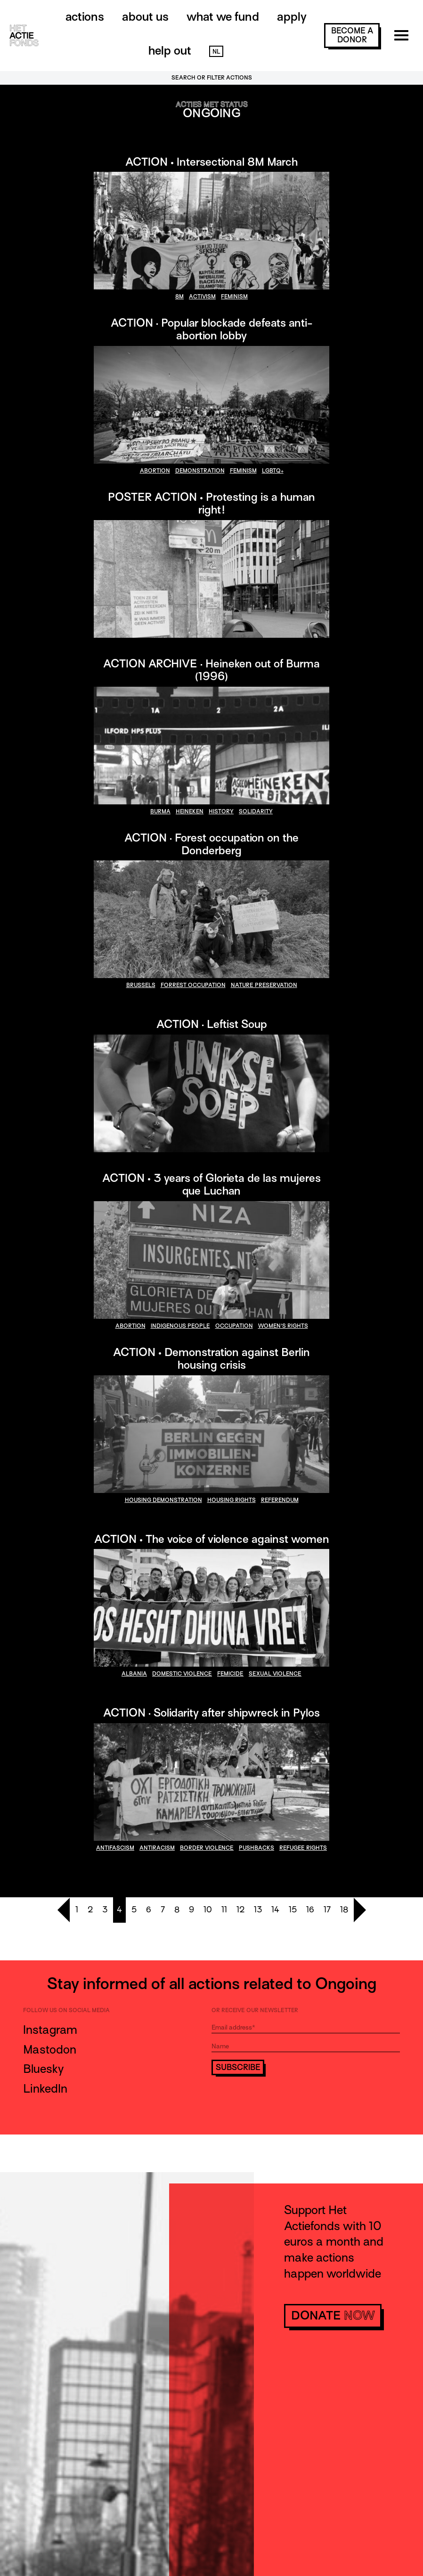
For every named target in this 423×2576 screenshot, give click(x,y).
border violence (207, 1848)
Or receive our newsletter (255, 2010)
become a (352, 35)
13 (258, 1909)
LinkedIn (45, 2088)
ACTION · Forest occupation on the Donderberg (211, 844)
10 (207, 1909)
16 (310, 1909)
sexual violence (275, 1673)
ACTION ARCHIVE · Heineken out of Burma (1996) (211, 669)
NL (216, 51)
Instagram (50, 2030)
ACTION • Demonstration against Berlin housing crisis (211, 1358)
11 (224, 1909)
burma (160, 811)
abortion (155, 470)
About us (145, 17)
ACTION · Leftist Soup (211, 1024)
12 (240, 1909)
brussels (140, 985)
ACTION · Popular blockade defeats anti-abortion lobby (212, 329)
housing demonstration (163, 1500)
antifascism (115, 1848)
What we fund (223, 17)
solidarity (256, 811)
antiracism (157, 1848)
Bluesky (43, 2069)
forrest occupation (193, 985)
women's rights (283, 1326)
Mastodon (49, 2049)
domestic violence (182, 1673)
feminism (234, 296)
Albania (134, 1673)
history (221, 811)
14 (275, 1909)
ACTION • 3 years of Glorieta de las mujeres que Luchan (211, 1184)
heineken (189, 811)
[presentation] (283, 2101)
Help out (169, 50)
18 (344, 1909)
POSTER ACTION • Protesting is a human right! (211, 503)
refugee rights (303, 1848)
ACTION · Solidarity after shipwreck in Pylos (211, 1712)
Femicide (230, 1673)
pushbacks (256, 1848)
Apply (292, 17)
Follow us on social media (66, 2010)
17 (327, 1909)
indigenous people (180, 1326)
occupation (234, 1326)
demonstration (200, 470)
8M (179, 296)
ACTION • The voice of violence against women (211, 1539)
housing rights (231, 1500)
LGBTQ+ (273, 470)
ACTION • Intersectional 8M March (211, 161)
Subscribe (238, 2067)
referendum (280, 1500)
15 (293, 1909)
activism (202, 296)
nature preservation (264, 985)
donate (332, 2315)
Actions (84, 17)
